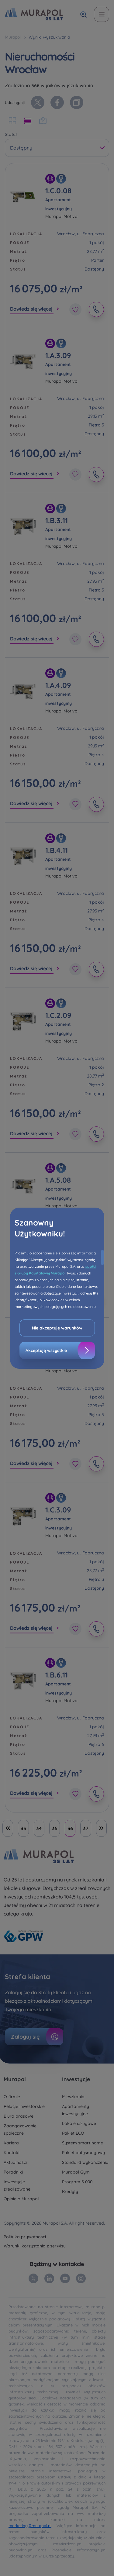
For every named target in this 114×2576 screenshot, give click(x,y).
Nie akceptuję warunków (57, 1328)
